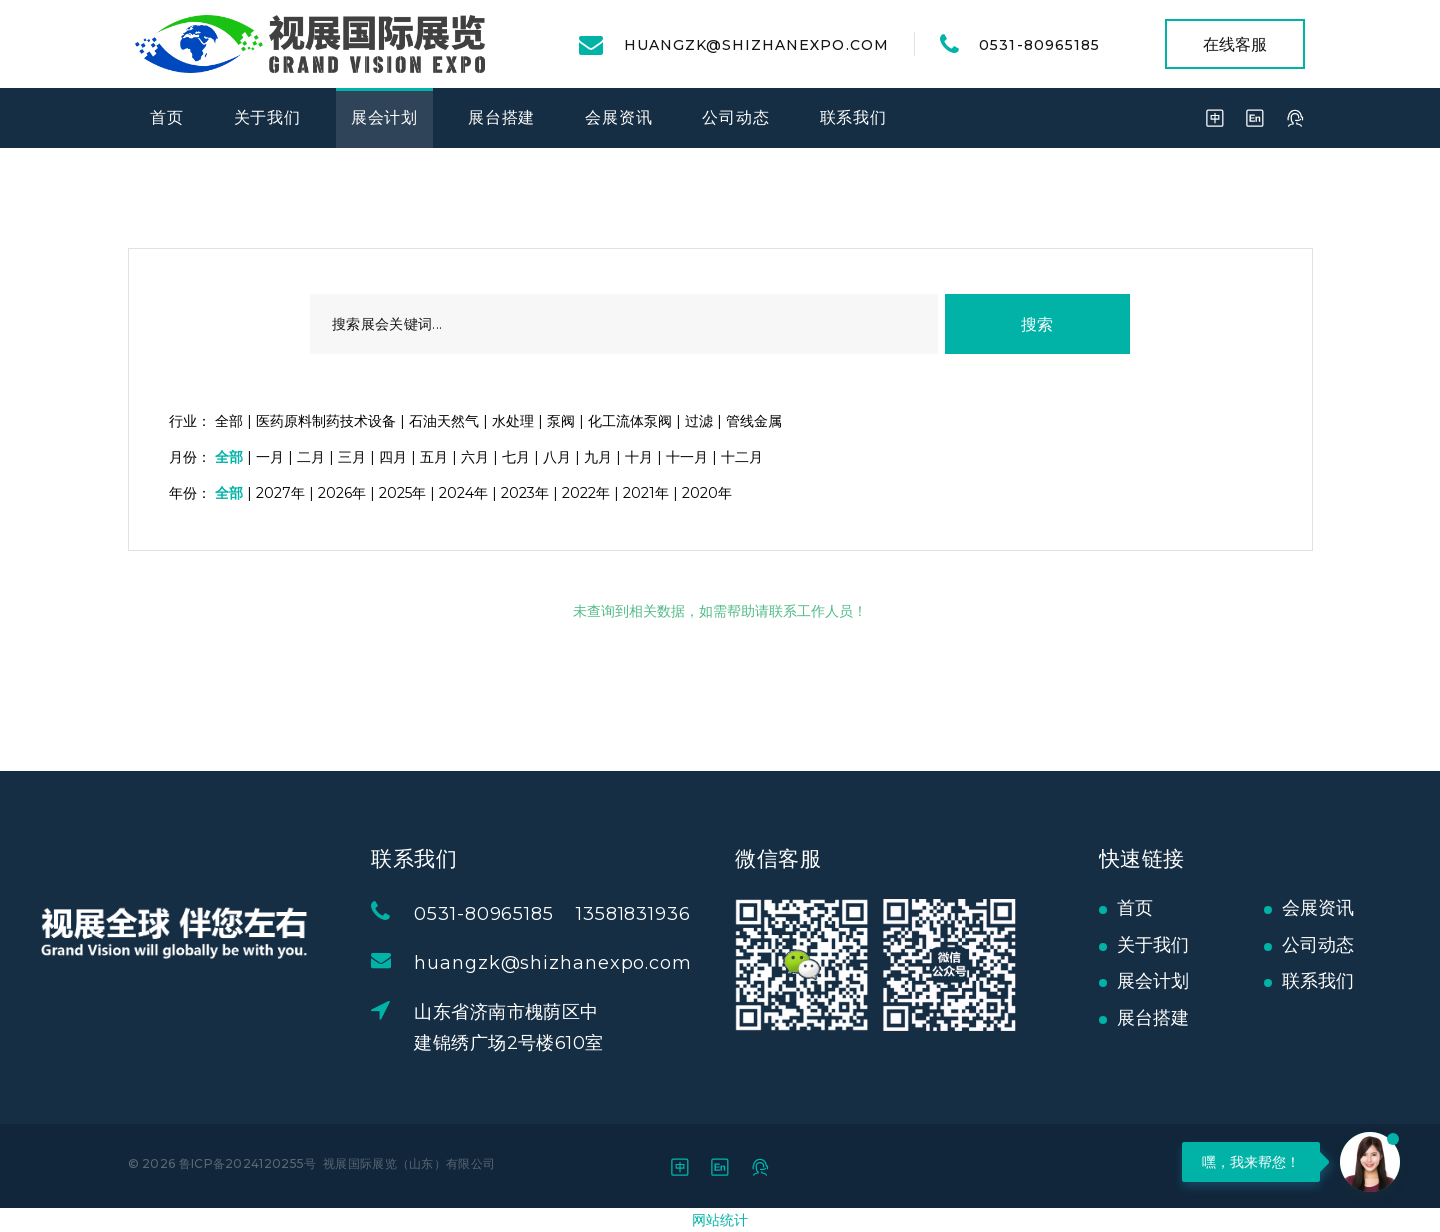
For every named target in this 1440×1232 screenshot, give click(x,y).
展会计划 (384, 117)
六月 (475, 457)
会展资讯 (618, 117)
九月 (598, 457)
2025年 (402, 493)
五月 (434, 457)
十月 (639, 457)
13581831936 (664, 914)
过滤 (699, 421)
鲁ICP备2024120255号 (248, 1163)
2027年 (280, 493)
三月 (352, 457)
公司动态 (735, 117)
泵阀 (561, 421)
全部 (229, 421)
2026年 (342, 493)
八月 (557, 457)
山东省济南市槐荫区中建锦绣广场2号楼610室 (539, 1027)
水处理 (513, 421)
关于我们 (267, 117)
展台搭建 (501, 117)
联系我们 (853, 117)
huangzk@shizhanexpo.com (756, 45)
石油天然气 (444, 421)
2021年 (646, 493)
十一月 (687, 457)
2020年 (707, 493)
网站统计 (720, 1220)
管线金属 (754, 421)
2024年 (463, 493)
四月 (393, 457)
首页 (167, 117)
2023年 (525, 493)
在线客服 (1235, 44)
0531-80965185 (1039, 45)
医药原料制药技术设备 (326, 421)
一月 (270, 457)
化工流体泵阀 (630, 421)
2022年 (586, 493)
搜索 (1037, 324)
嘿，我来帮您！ (1251, 1162)
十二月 (742, 457)
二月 (311, 457)
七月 (516, 457)
